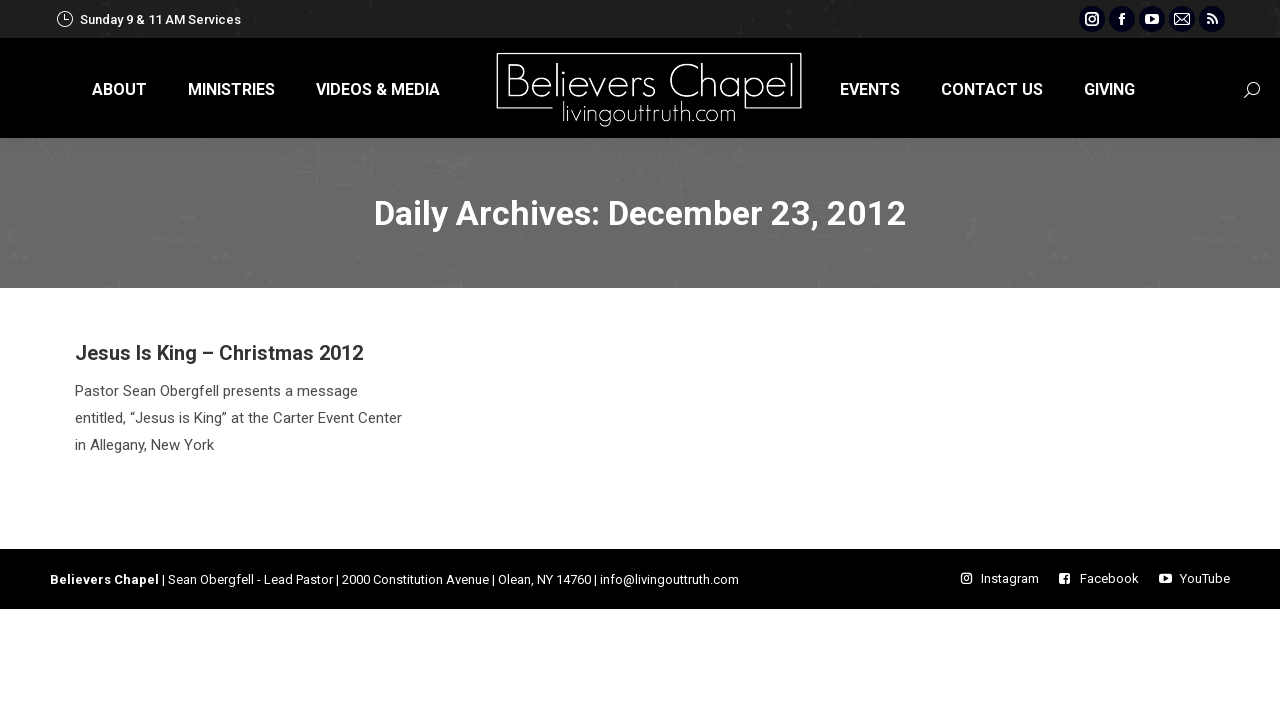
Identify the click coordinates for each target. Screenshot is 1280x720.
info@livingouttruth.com (669, 579)
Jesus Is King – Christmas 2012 (219, 353)
